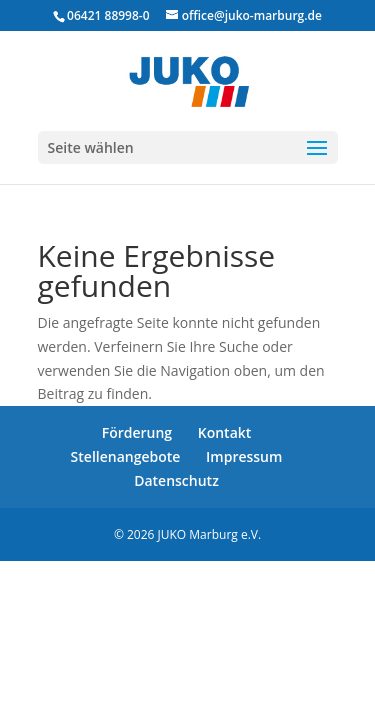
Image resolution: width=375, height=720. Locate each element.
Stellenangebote (126, 456)
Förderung (137, 432)
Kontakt (225, 432)
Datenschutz (176, 480)
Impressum (244, 456)
